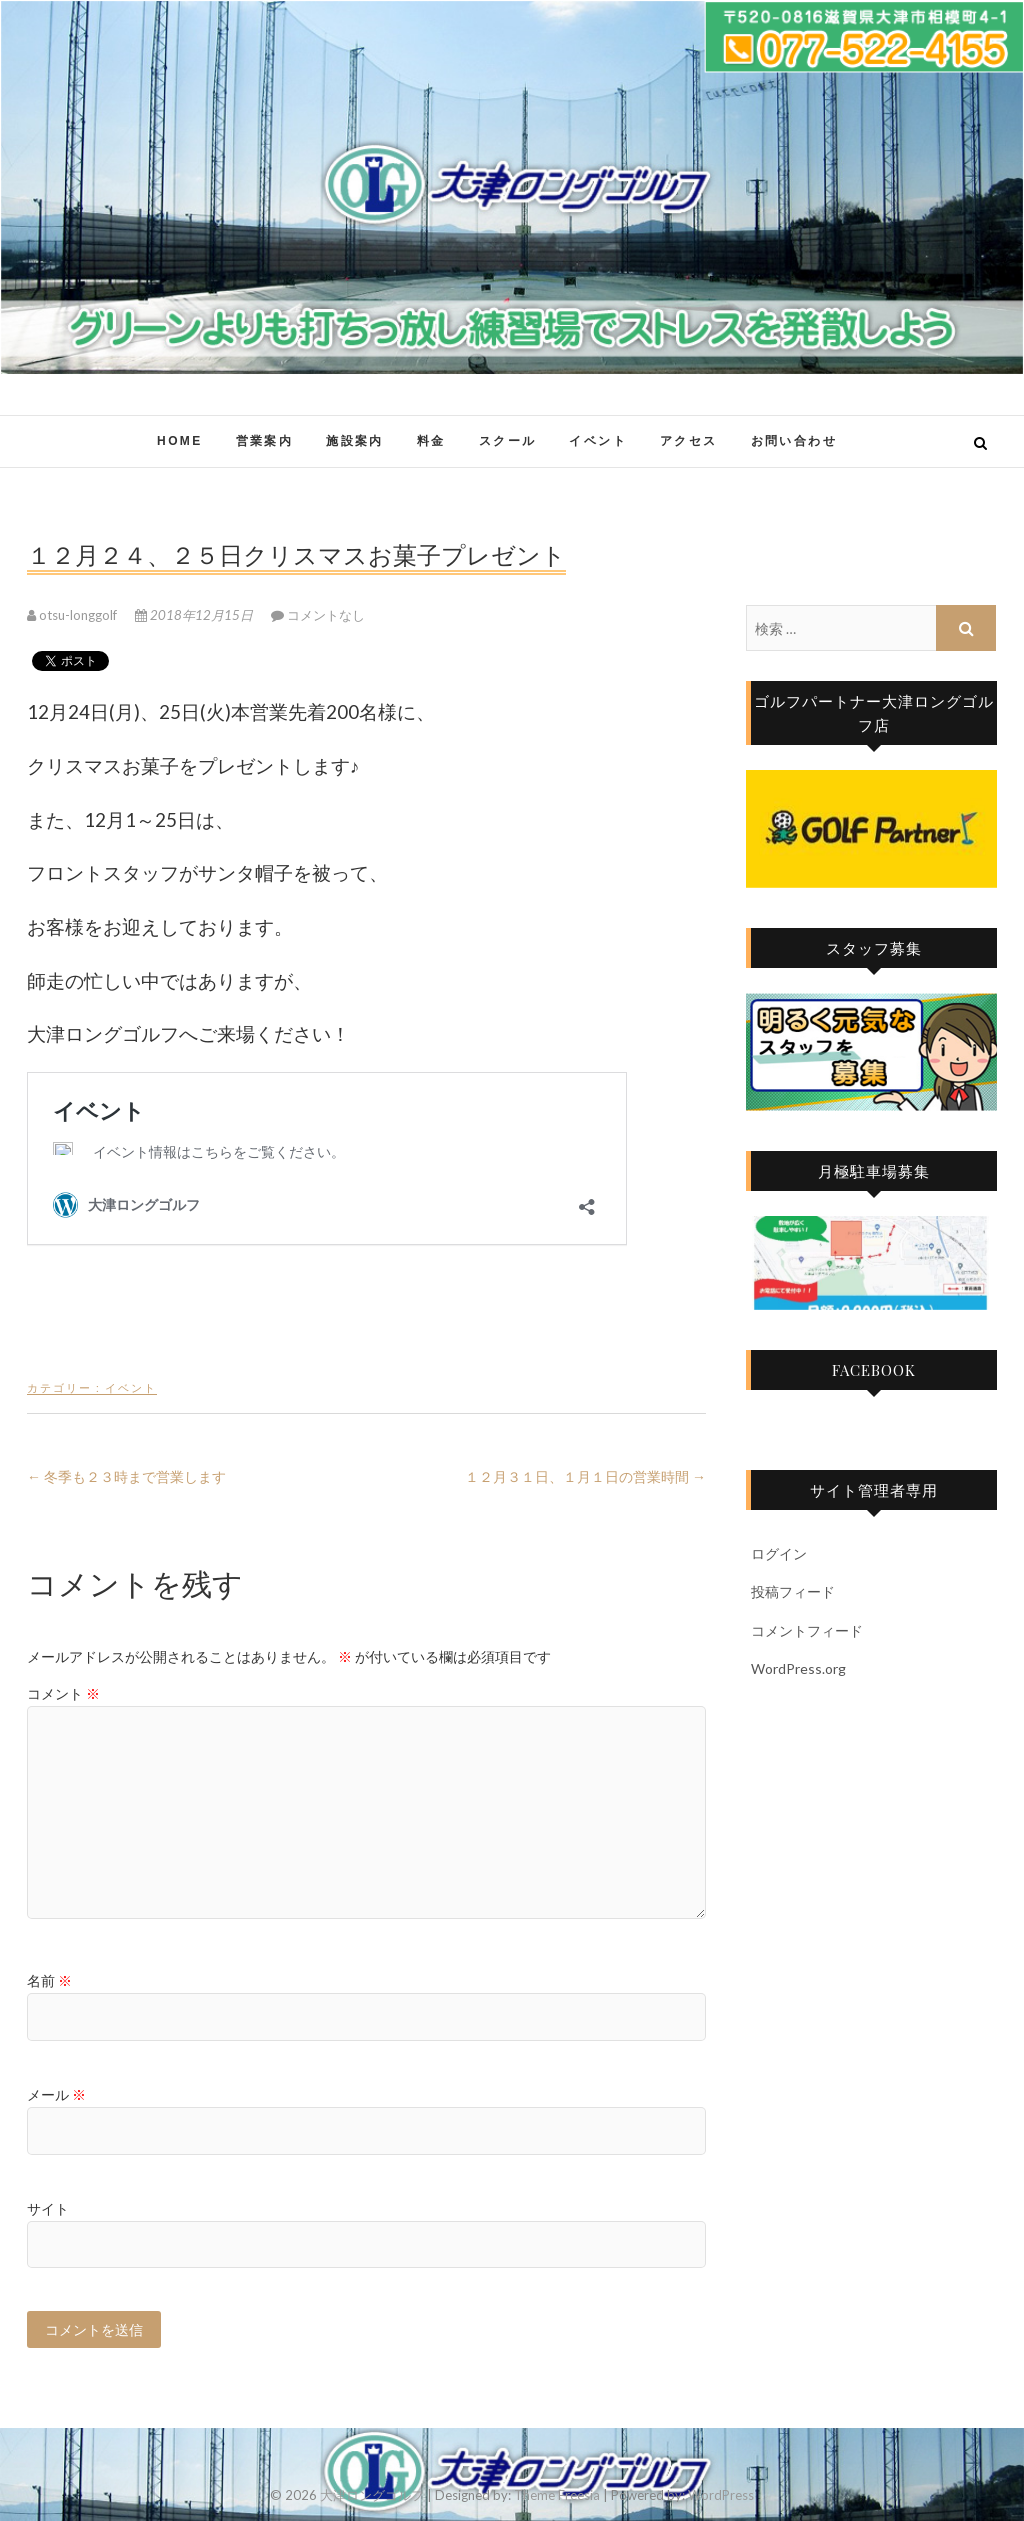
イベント (598, 441)
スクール (508, 441)
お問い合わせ (794, 441)
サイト (48, 2208)
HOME (180, 441)
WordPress (721, 2495)
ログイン (779, 1553)
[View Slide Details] (871, 829)
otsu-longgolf (73, 615)
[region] (871, 829)
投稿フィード (793, 1591)
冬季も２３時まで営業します (126, 1476)
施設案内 (355, 441)
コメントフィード (807, 1630)
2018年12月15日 (195, 615)
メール (56, 2094)
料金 (431, 441)
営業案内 (265, 441)
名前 (49, 1980)
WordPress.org (798, 1668)
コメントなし (326, 615)
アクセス (689, 441)
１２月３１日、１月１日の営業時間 (585, 1476)
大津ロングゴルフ (372, 2495)
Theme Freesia (557, 2495)
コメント (63, 1693)
